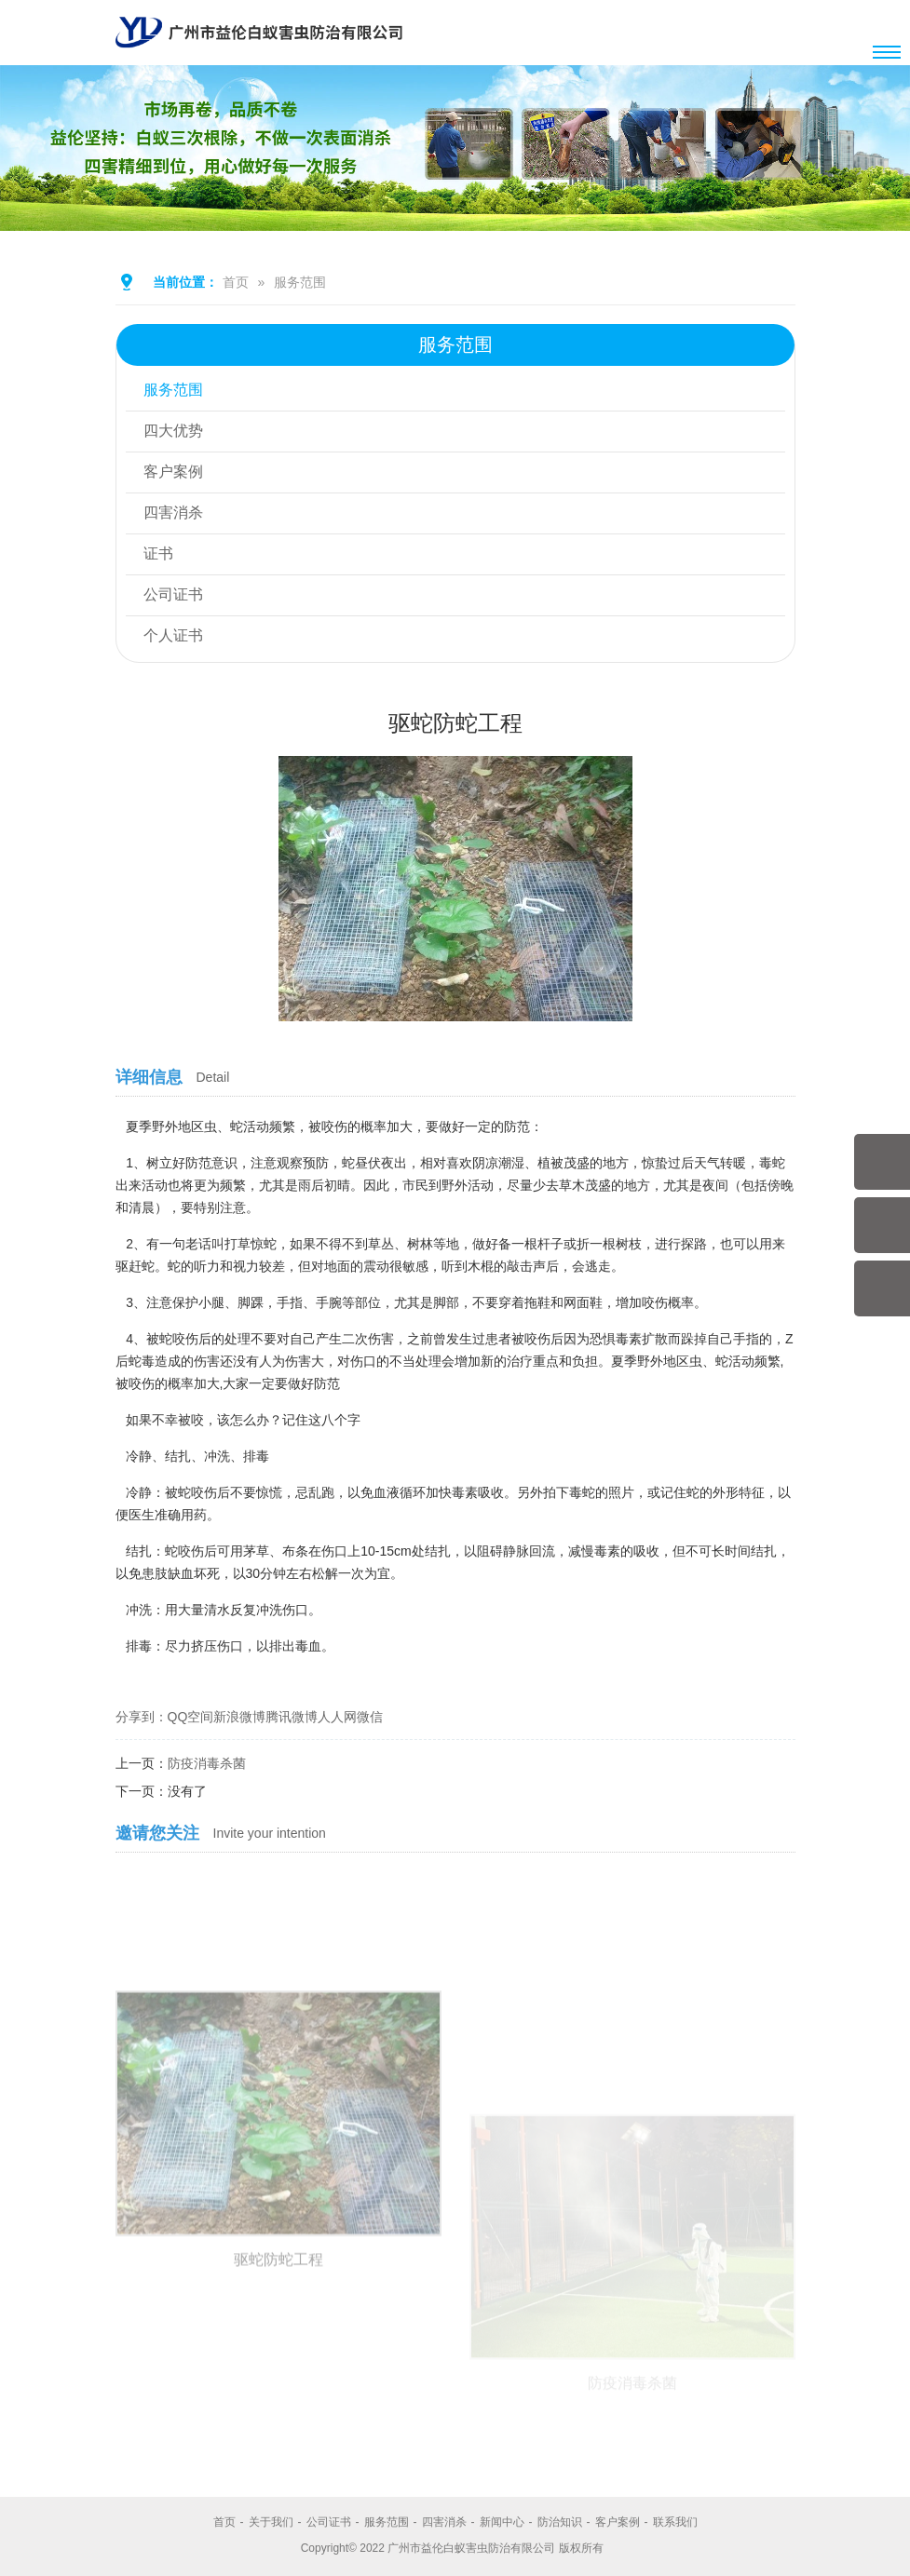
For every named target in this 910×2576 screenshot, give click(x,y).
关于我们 (271, 2522)
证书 (159, 554)
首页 (236, 282)
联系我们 (675, 2522)
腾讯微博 (291, 1716)
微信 (370, 1716)
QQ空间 (191, 1716)
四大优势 (174, 431)
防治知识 (559, 2522)
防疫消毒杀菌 (207, 1763)
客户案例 (174, 472)
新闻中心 (502, 2522)
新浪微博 (239, 1716)
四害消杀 (174, 513)
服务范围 (300, 282)
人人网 (337, 1716)
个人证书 (174, 636)
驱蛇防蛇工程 (278, 2399)
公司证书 (174, 595)
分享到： (141, 1716)
